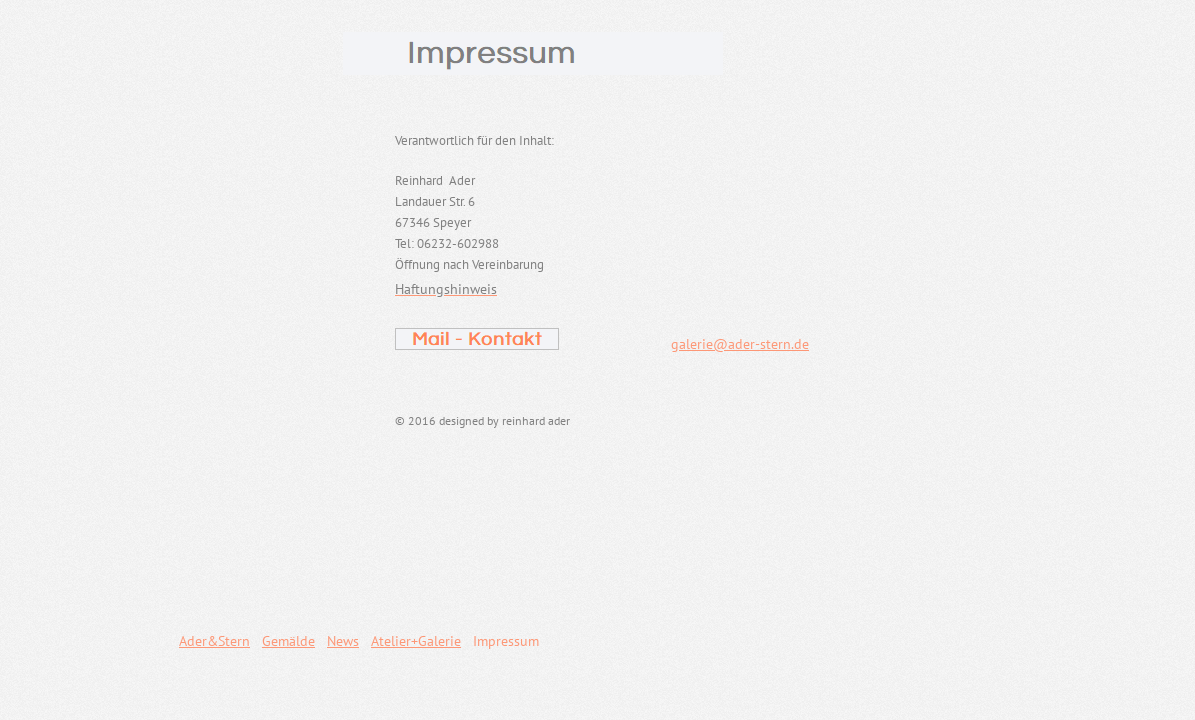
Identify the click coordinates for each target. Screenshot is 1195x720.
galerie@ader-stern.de (740, 344)
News (343, 641)
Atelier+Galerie (416, 641)
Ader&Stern (214, 641)
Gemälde (288, 641)
